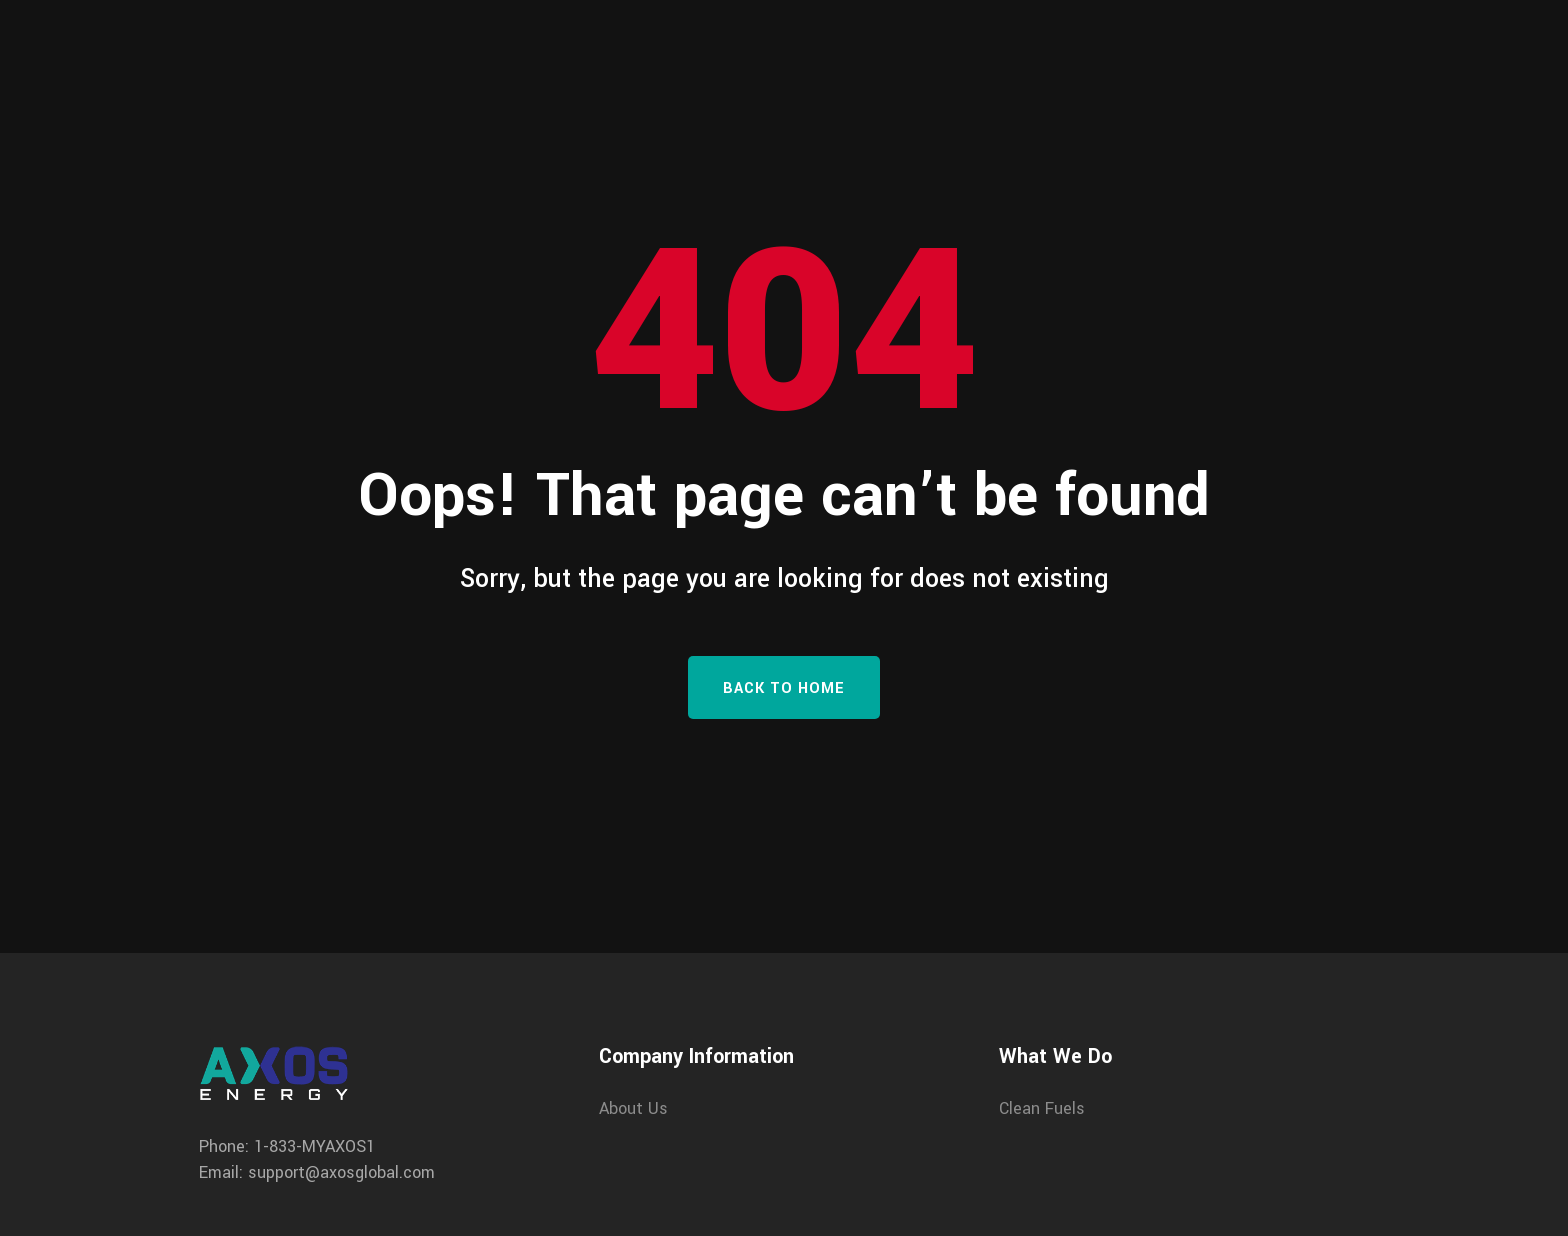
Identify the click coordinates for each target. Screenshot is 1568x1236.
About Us (633, 1108)
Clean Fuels (1042, 1108)
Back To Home (784, 688)
